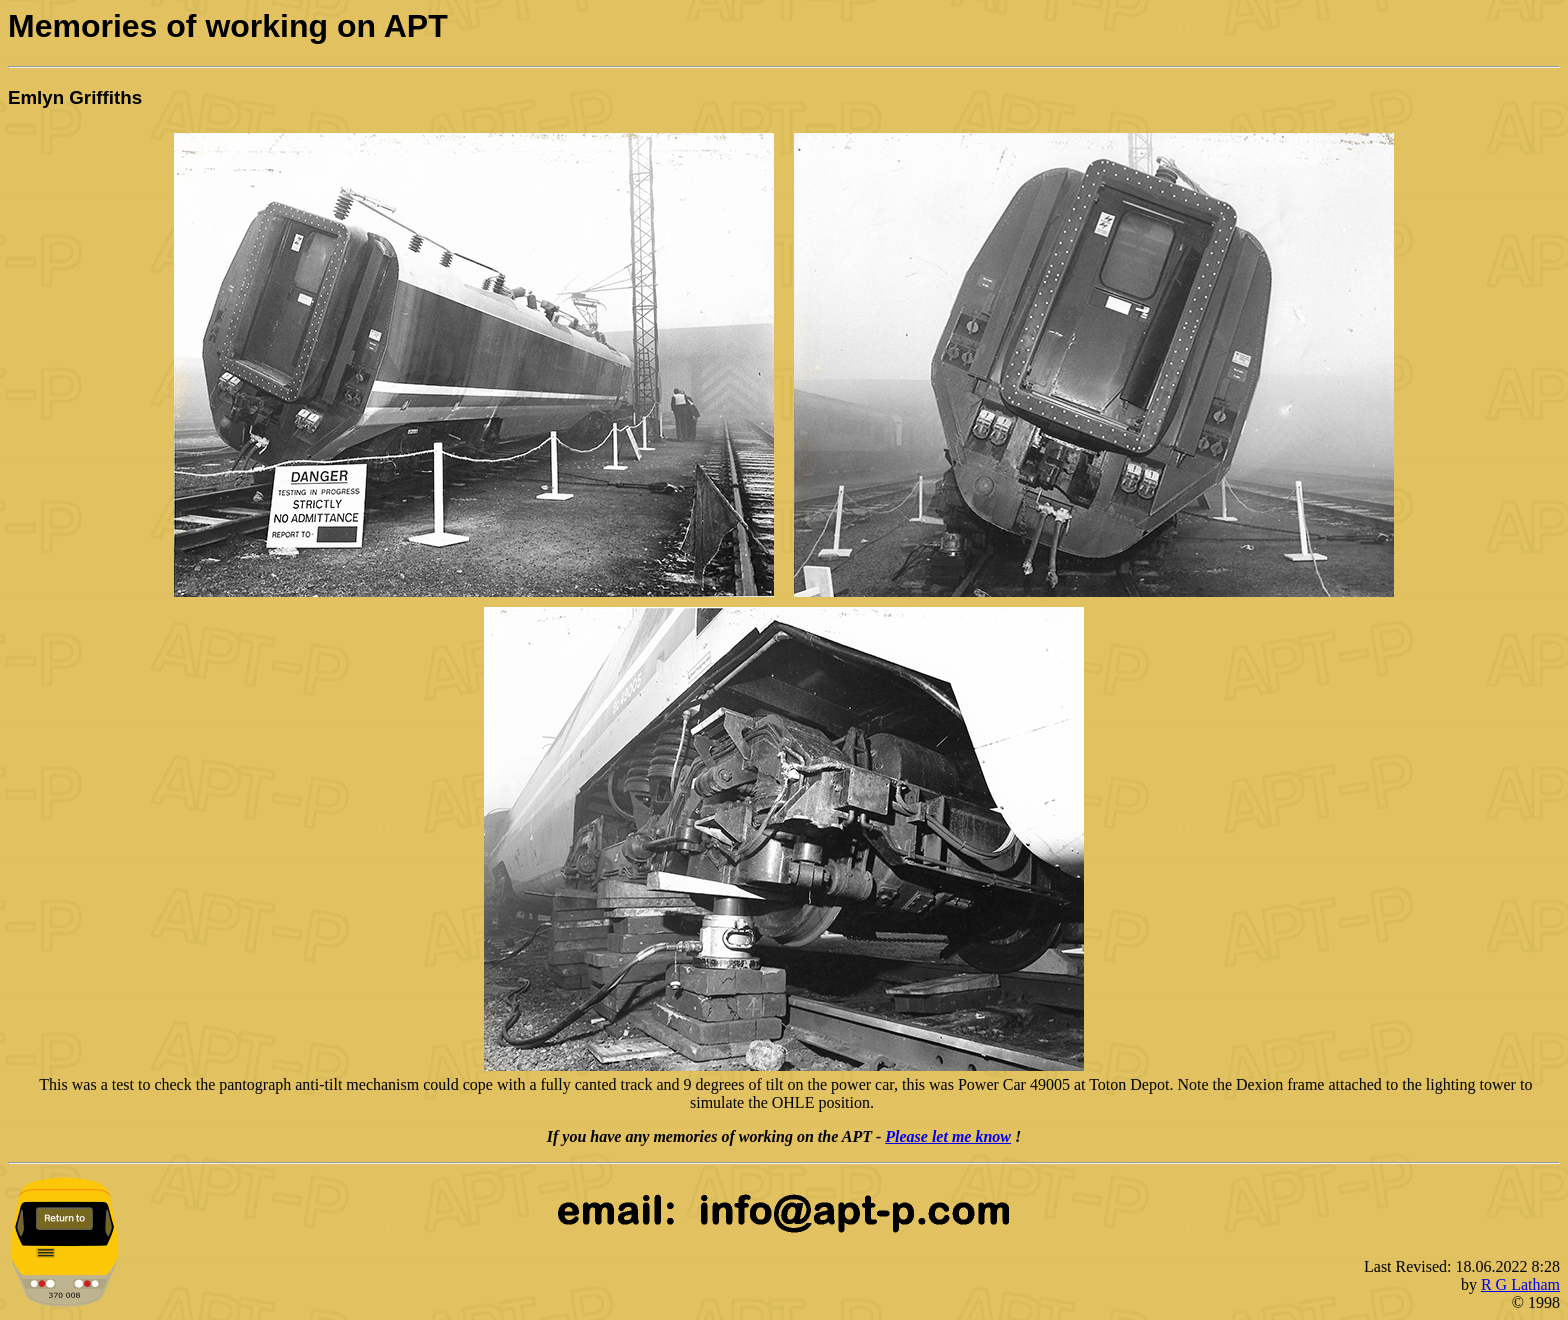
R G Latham (1520, 1284)
